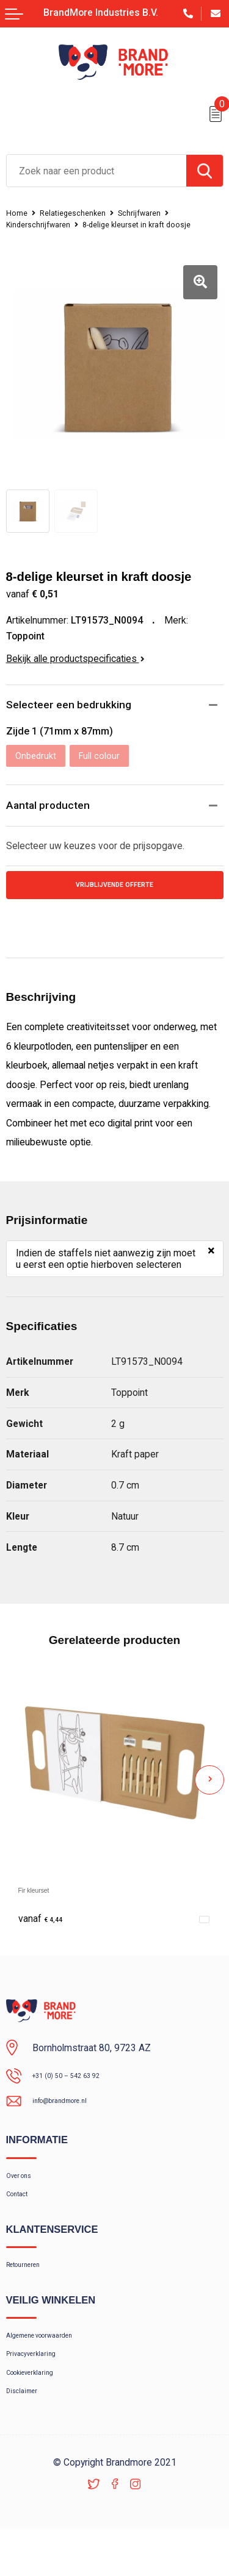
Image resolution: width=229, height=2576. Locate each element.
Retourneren (31, 2288)
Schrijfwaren (159, 212)
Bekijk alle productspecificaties (75, 658)
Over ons (24, 2190)
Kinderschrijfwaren (44, 224)
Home (18, 212)
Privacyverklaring (39, 2388)
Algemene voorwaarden (54, 2364)
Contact (22, 2213)
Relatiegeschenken (82, 212)
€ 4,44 (44, 1927)
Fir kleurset (42, 1898)
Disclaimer (27, 2435)
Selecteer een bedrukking (74, 706)
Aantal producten (51, 809)
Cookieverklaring (39, 2412)
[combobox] (96, 171)
